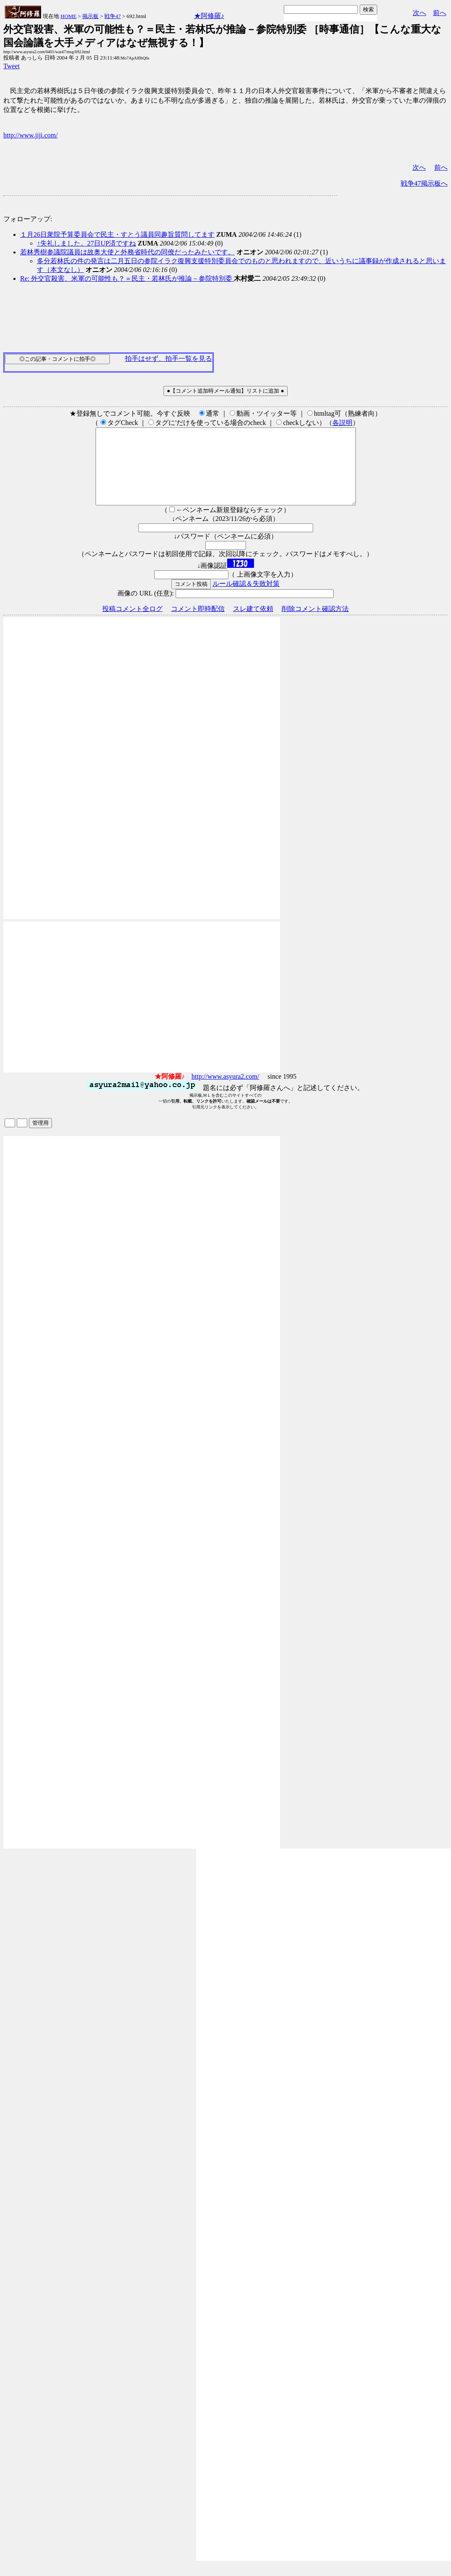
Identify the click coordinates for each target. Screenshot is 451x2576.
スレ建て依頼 (253, 623)
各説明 (342, 422)
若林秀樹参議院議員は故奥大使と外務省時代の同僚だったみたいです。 (127, 252)
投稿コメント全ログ (132, 623)
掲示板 (90, 16)
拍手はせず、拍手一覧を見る (168, 358)
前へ (439, 12)
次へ (419, 12)
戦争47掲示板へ (424, 183)
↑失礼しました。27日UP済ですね (86, 243)
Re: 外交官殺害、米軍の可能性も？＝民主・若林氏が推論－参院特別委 (127, 278)
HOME (68, 16)
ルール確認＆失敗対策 (246, 598)
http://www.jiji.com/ (30, 135)
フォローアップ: (27, 219)
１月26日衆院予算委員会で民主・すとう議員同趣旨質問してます (117, 234)
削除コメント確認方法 (315, 623)
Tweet (11, 66)
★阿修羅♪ (209, 15)
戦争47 (112, 16)
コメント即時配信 (198, 623)
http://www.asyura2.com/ (225, 1091)
